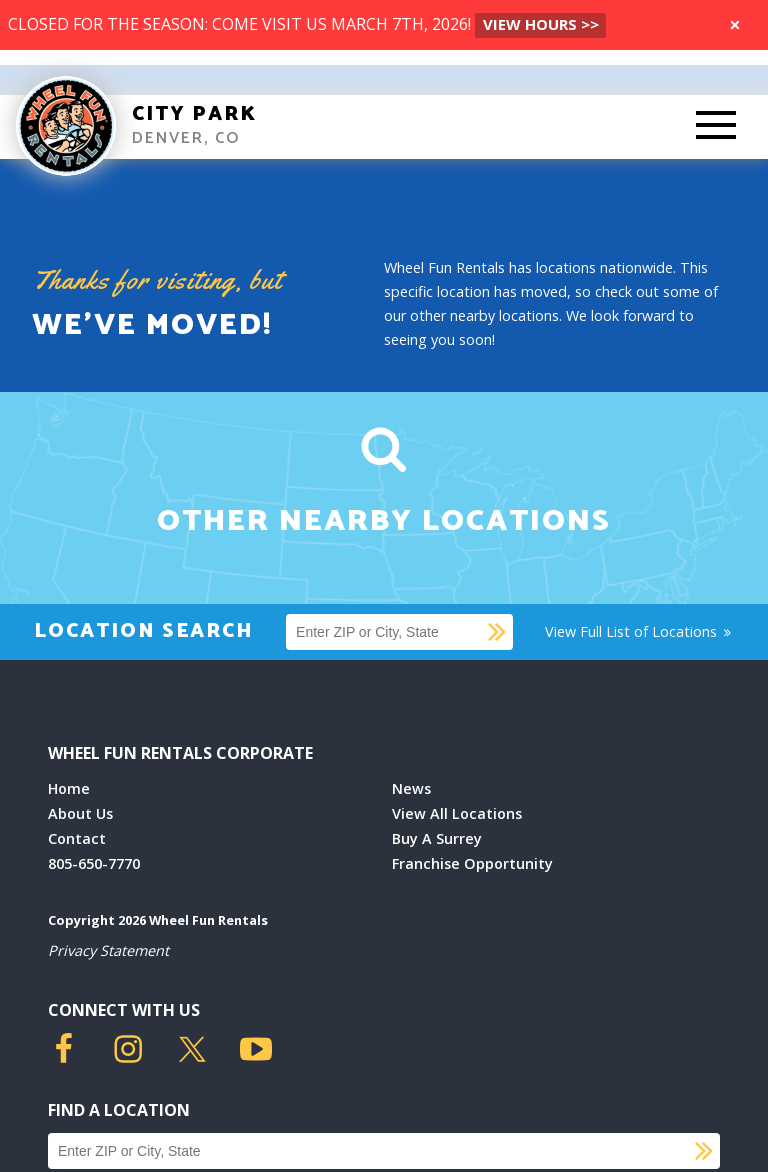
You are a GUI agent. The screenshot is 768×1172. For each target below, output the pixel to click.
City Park (194, 114)
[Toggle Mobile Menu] (716, 127)
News (411, 788)
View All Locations (457, 813)
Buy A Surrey (437, 838)
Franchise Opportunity (472, 863)
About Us (80, 813)
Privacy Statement (108, 950)
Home (69, 788)
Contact (77, 838)
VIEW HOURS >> (541, 24)
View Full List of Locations (639, 631)
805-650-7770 (94, 863)
